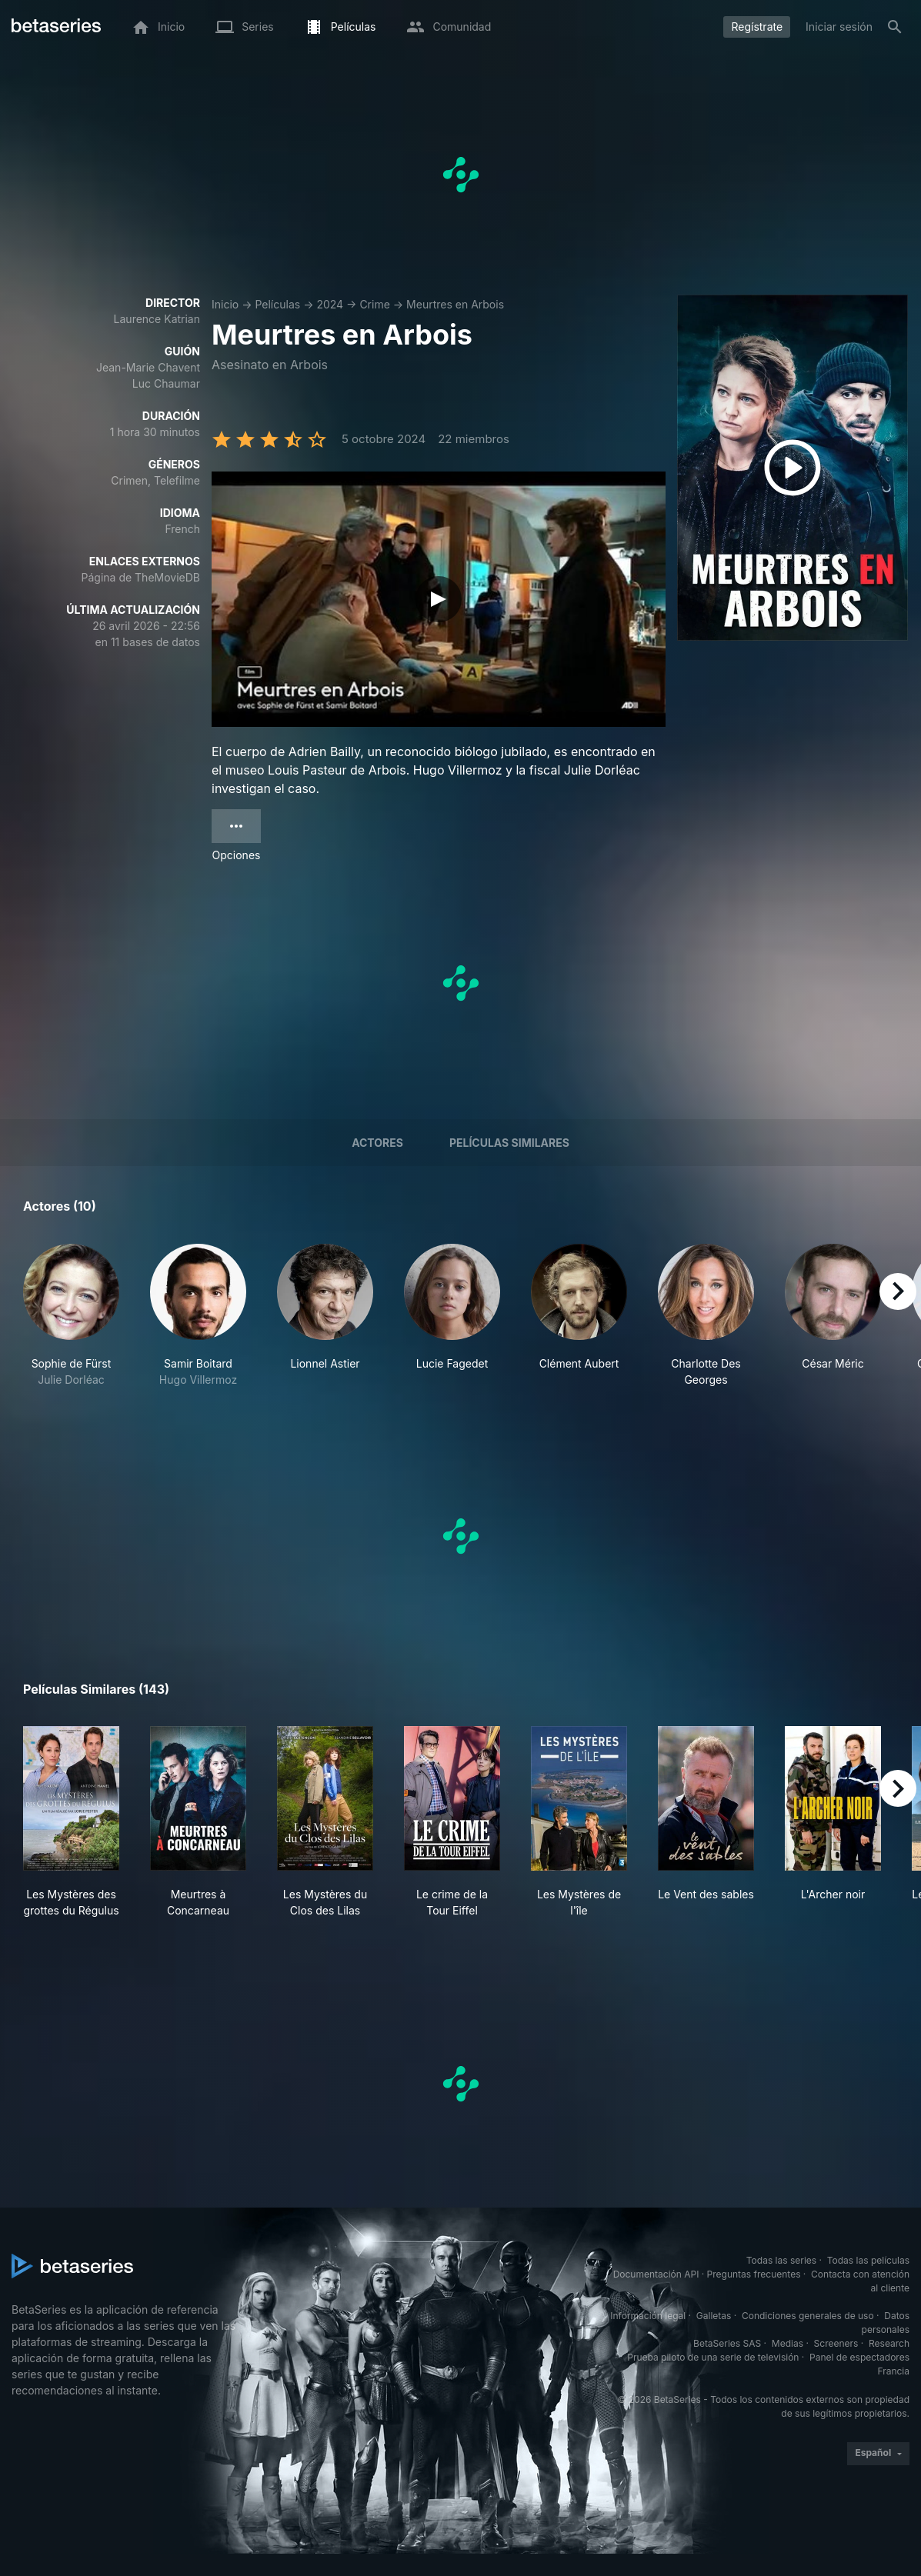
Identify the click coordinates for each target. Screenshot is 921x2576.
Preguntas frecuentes (754, 2274)
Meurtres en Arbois (455, 304)
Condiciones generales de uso (808, 2315)
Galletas (714, 2315)
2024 (329, 304)
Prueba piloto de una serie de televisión (713, 2357)
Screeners (836, 2343)
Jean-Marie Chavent (148, 367)
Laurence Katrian (157, 318)
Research (889, 2343)
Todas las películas (868, 2260)
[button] (71, 1316)
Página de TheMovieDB (141, 577)
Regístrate (757, 26)
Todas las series (781, 2260)
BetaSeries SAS (727, 2343)
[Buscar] (894, 27)
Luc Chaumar (166, 383)
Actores (377, 1142)
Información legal (648, 2315)
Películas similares (509, 1142)
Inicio (225, 304)
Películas (277, 304)
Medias (787, 2343)
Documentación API (656, 2274)
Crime (374, 304)
